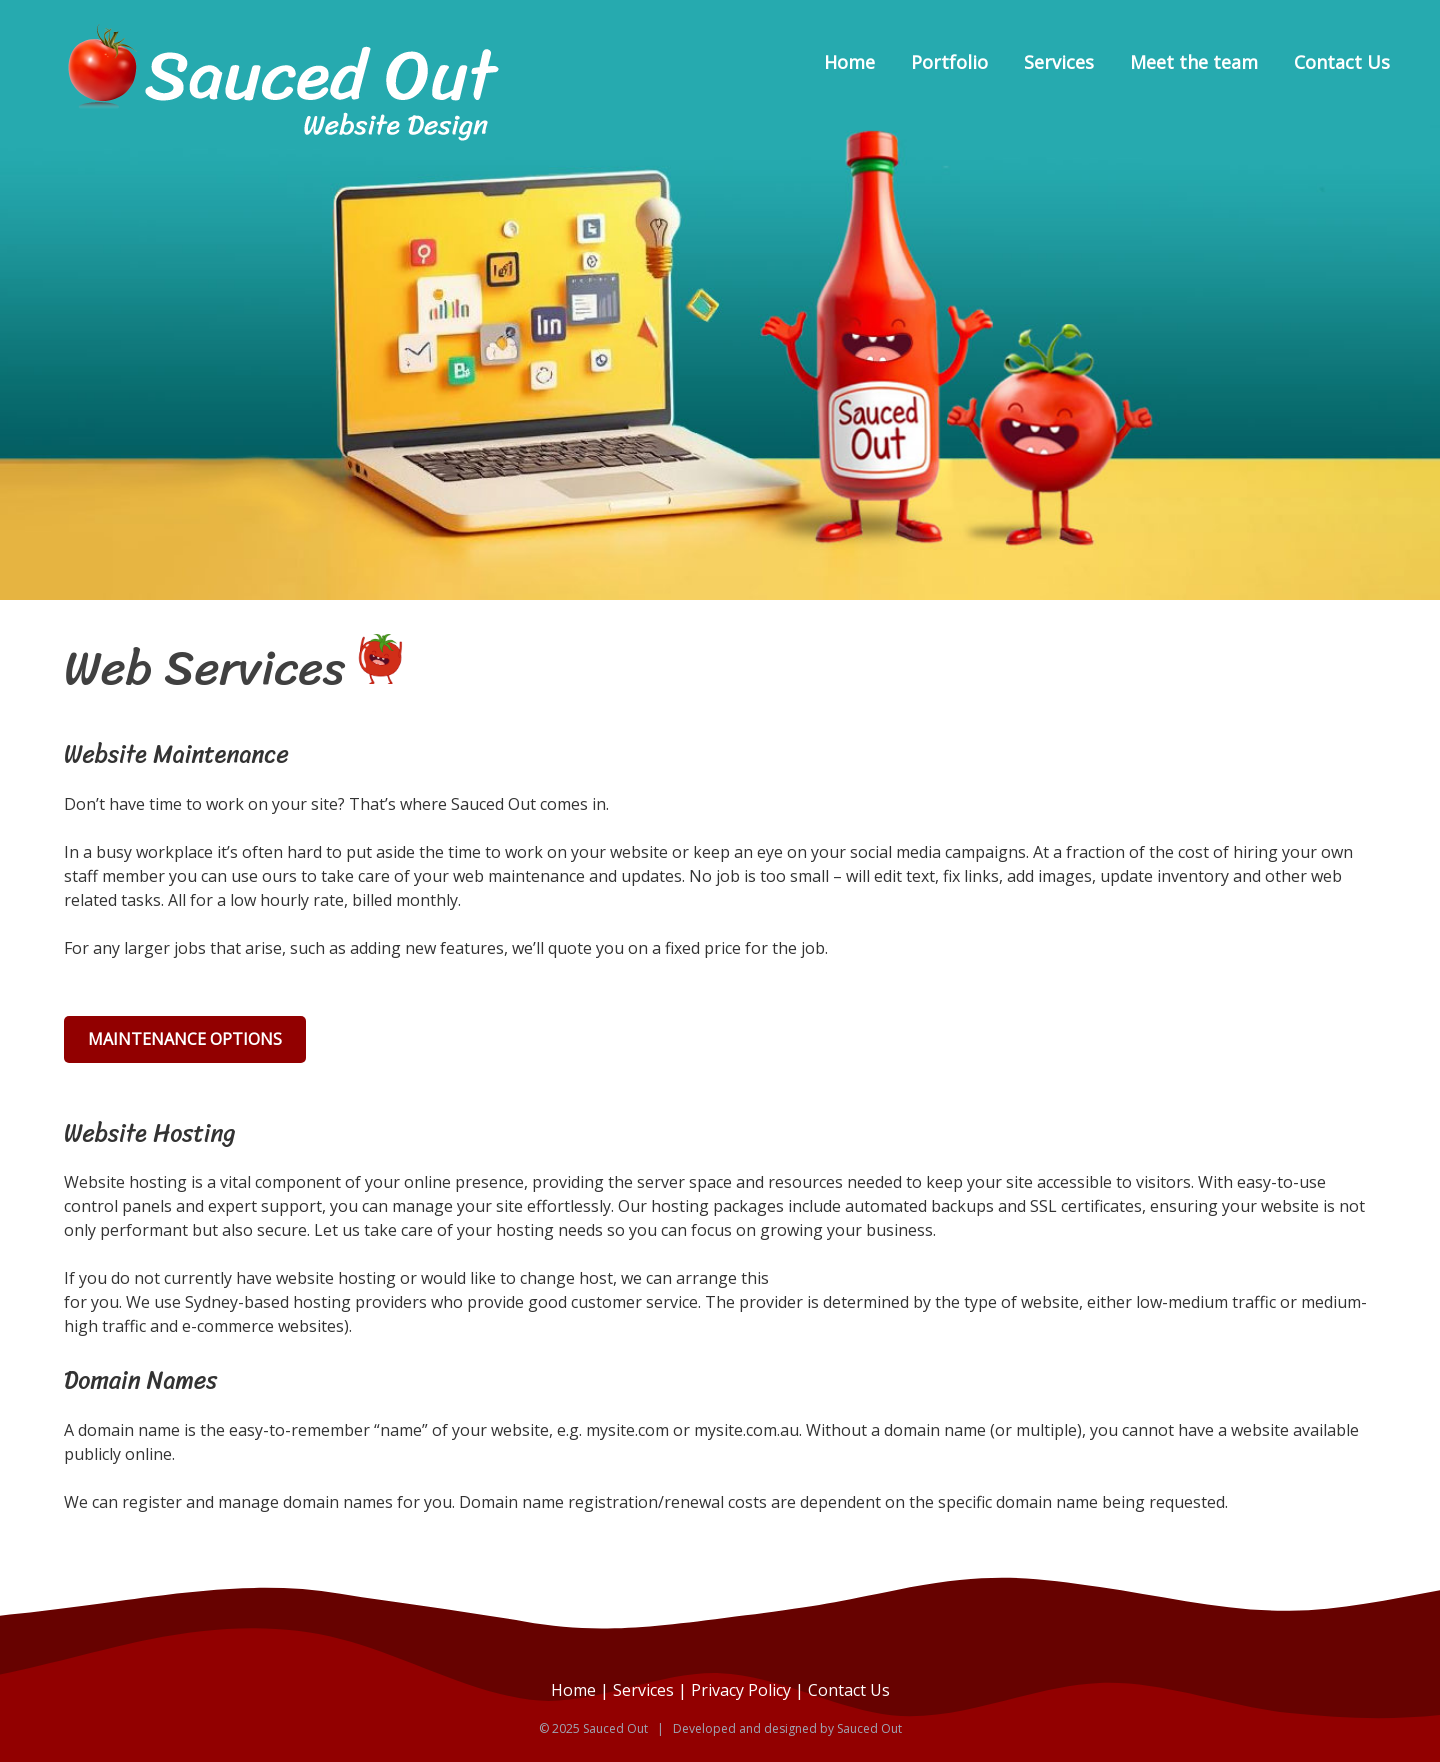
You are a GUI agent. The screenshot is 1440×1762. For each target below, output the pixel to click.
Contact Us (1342, 62)
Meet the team (1194, 62)
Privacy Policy (741, 1690)
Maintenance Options (185, 1039)
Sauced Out (869, 1728)
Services (1059, 62)
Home (849, 62)
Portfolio (949, 62)
